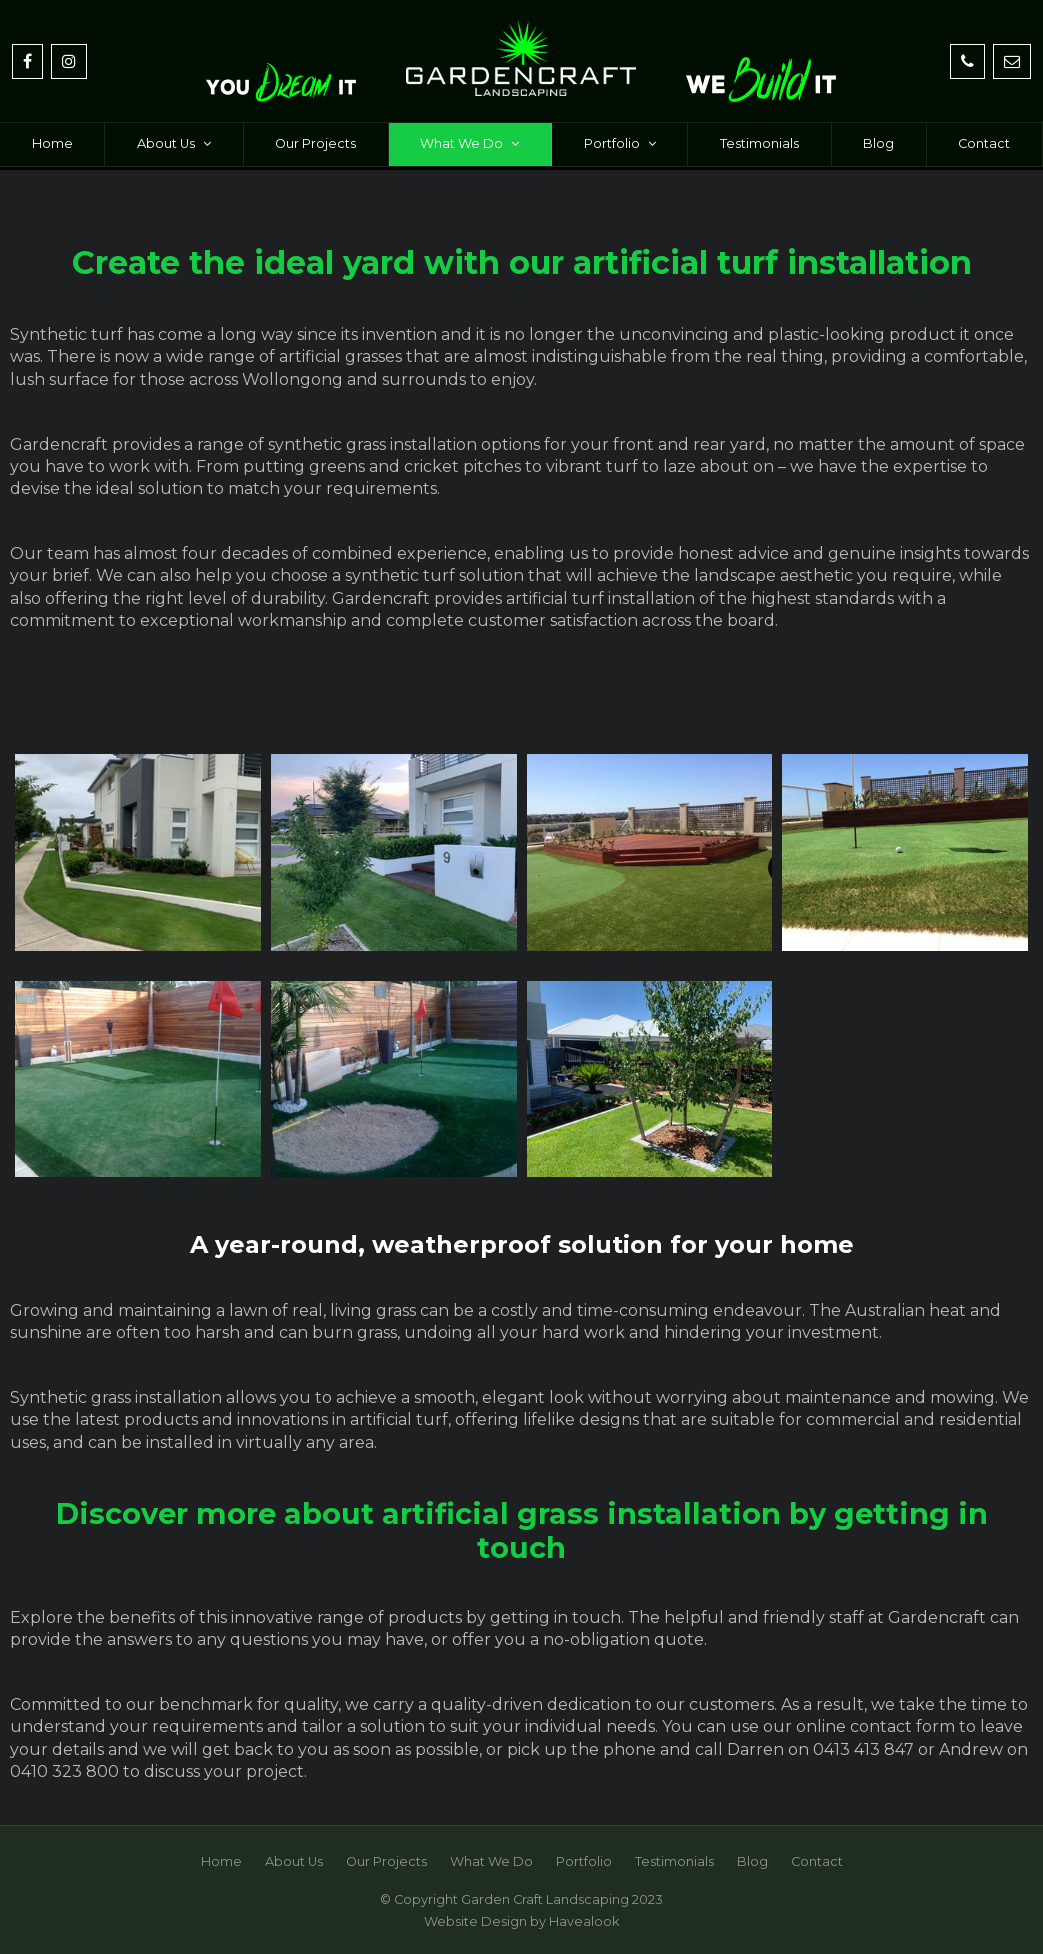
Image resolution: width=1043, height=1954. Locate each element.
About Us (166, 143)
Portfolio (612, 143)
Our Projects (315, 143)
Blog (878, 143)
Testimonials (759, 143)
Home (52, 143)
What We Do (461, 143)
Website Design (475, 1921)
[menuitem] (221, 1862)
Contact (984, 143)
